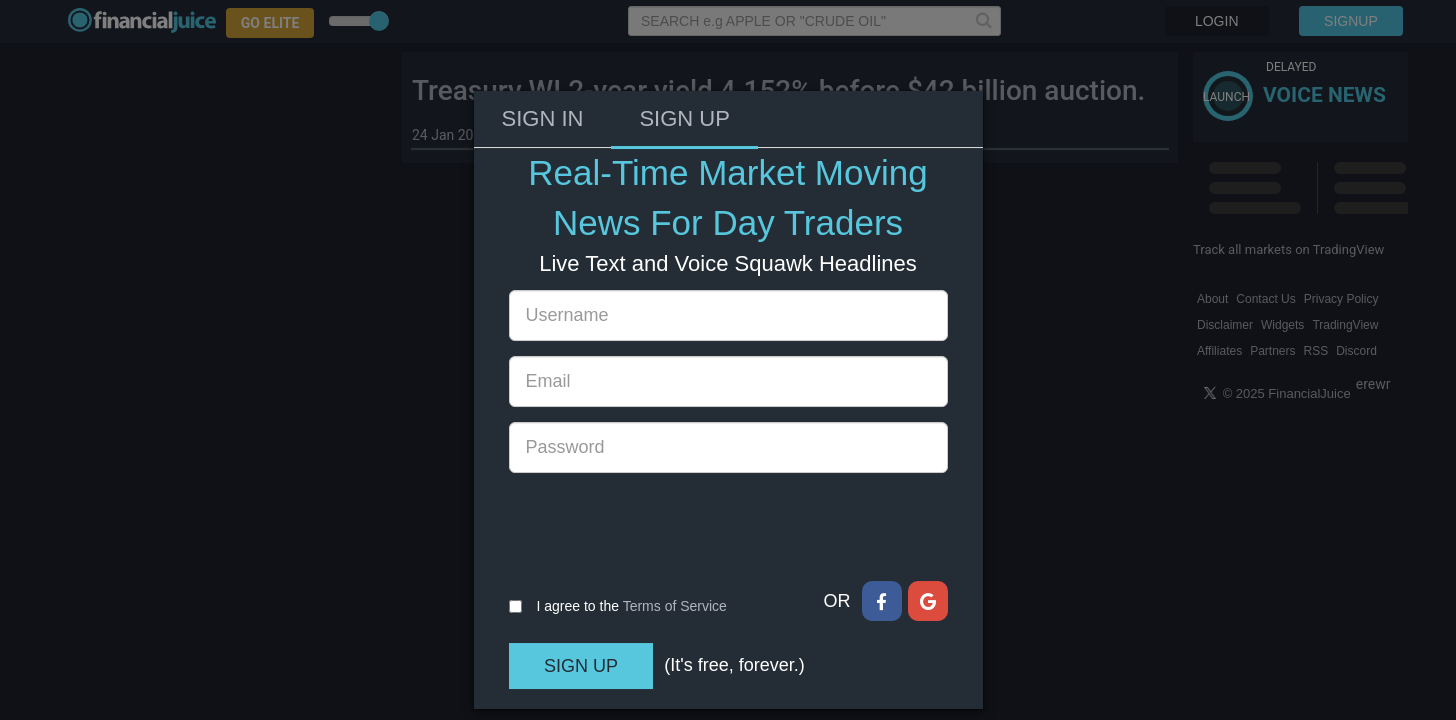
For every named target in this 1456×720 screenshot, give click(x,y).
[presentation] (661, 458)
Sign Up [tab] (684, 49)
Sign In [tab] (543, 49)
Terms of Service (675, 537)
